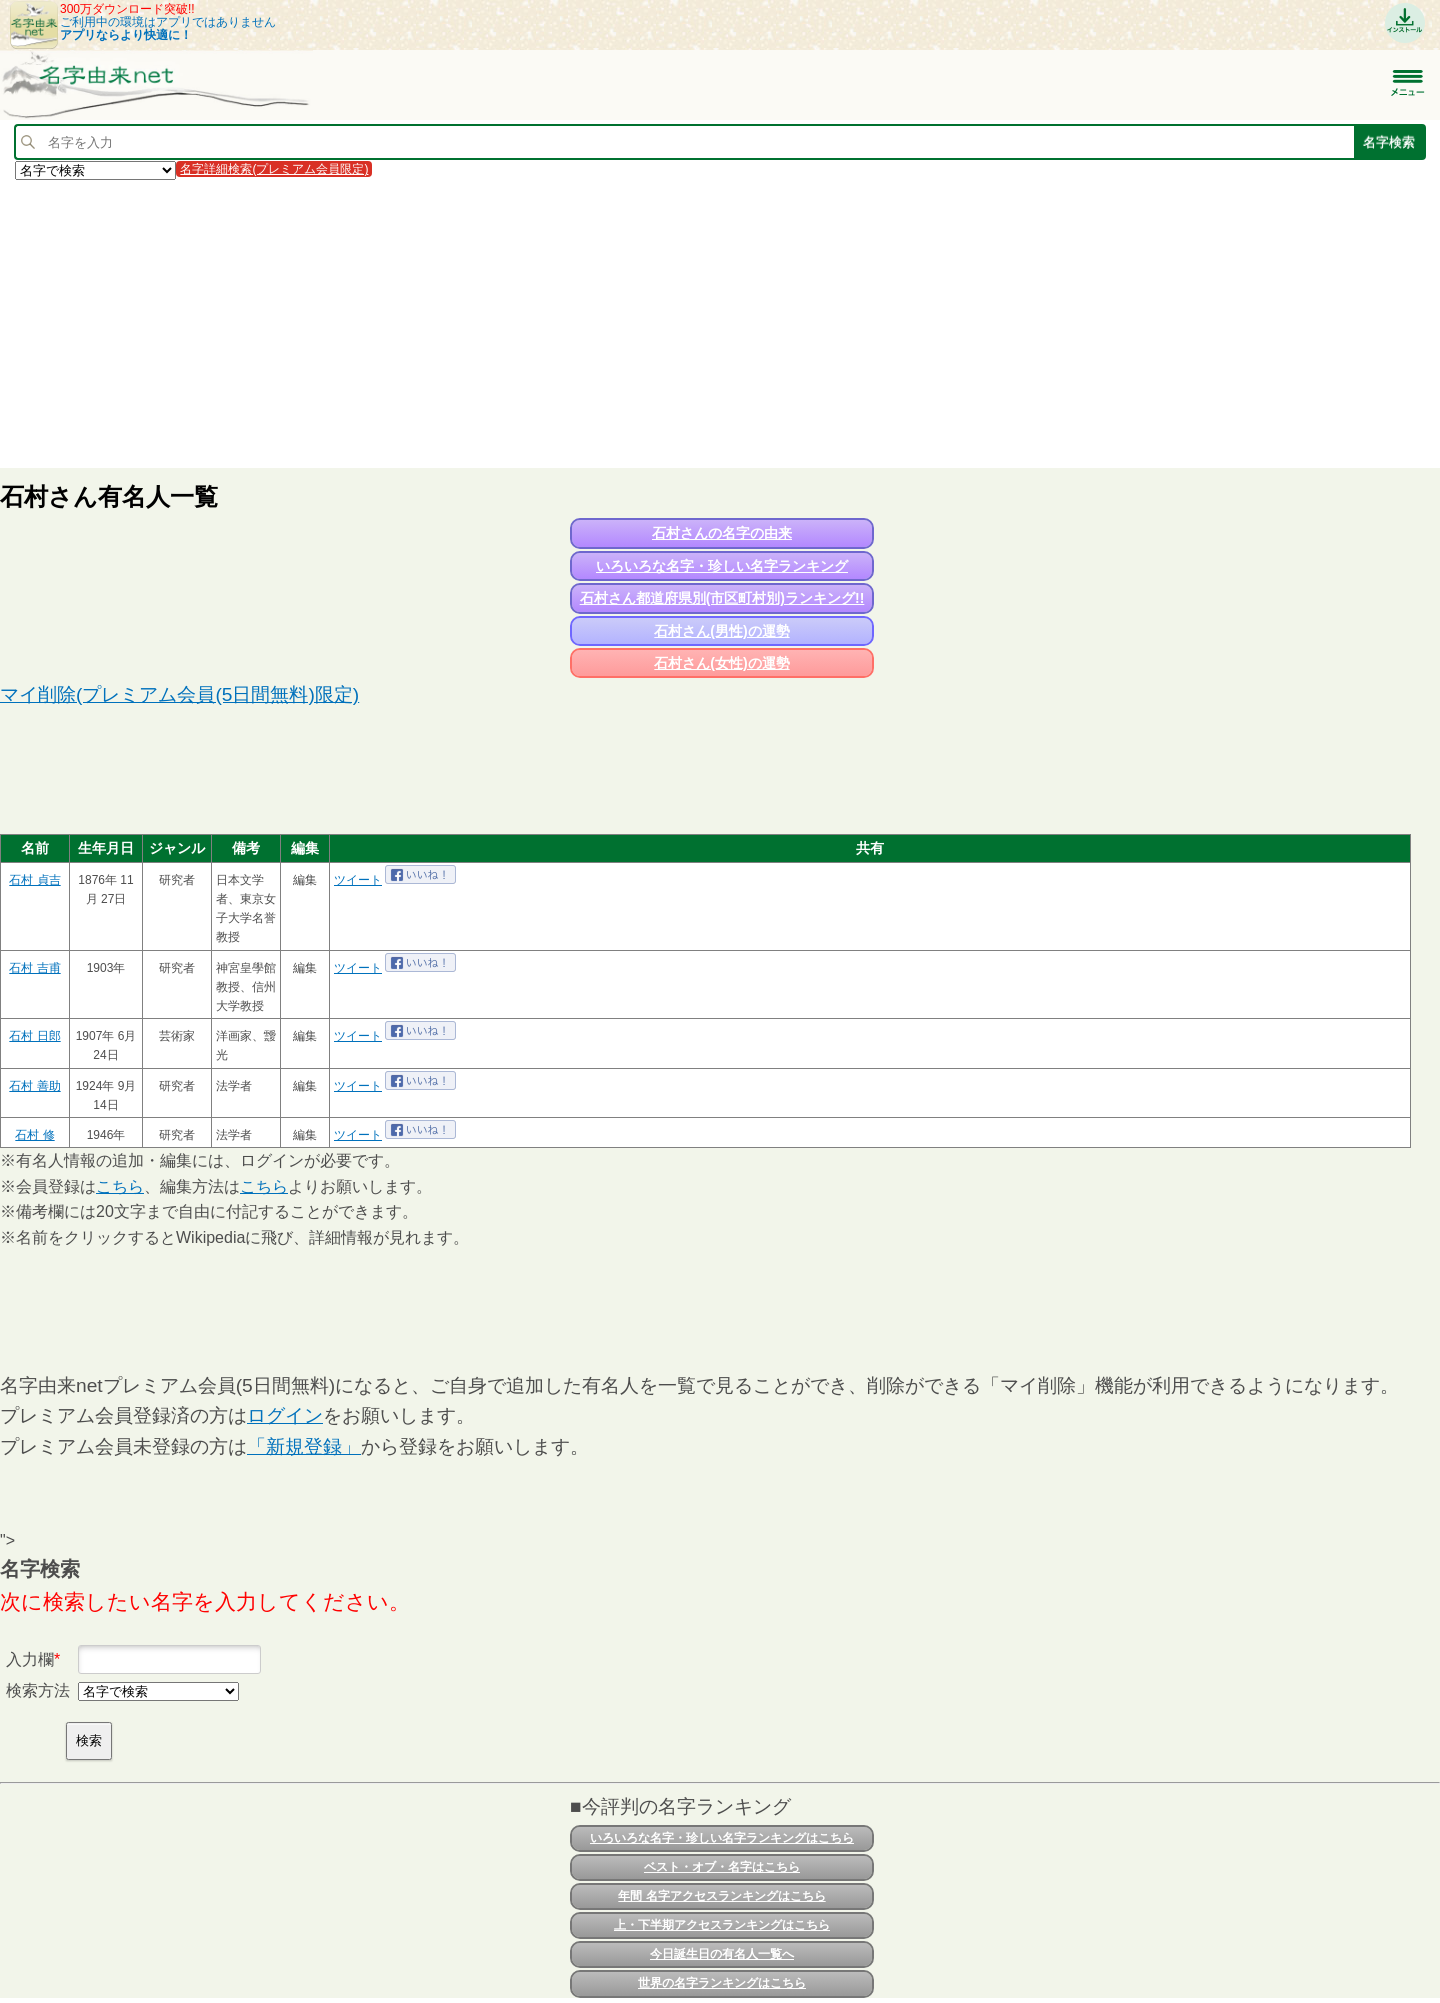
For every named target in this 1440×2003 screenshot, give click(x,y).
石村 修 (34, 1135)
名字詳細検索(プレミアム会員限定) (274, 169)
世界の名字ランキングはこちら (722, 1983)
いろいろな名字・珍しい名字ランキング (722, 566)
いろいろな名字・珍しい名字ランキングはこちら (722, 1838)
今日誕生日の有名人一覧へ (722, 1954)
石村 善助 (34, 1086)
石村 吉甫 (34, 968)
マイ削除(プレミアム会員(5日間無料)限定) (179, 694)
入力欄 (30, 1659)
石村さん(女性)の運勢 (721, 663)
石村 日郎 (34, 1036)
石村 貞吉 (34, 880)
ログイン (285, 1415)
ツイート (358, 880)
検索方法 (38, 1690)
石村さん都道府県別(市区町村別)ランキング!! (722, 598)
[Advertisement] (600, 323)
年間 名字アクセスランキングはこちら (721, 1896)
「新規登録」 (304, 1446)
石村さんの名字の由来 (722, 533)
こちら (120, 1186)
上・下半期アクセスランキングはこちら (722, 1925)
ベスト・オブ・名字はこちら (722, 1867)
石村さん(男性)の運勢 (721, 631)
